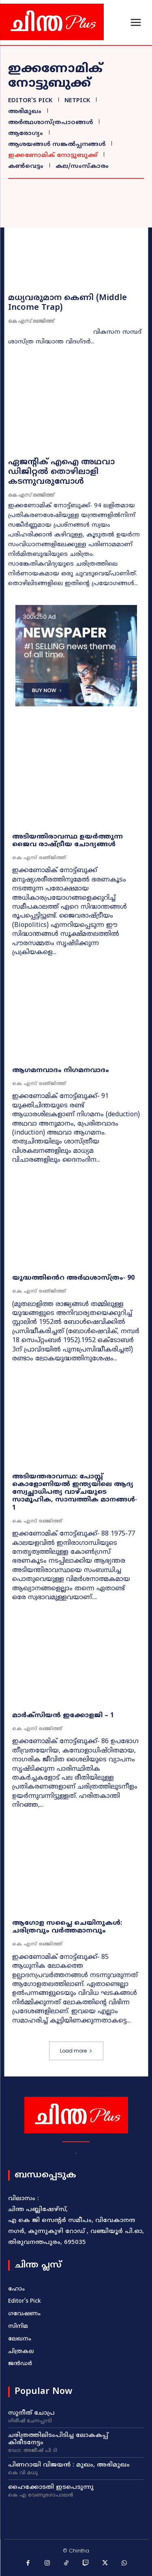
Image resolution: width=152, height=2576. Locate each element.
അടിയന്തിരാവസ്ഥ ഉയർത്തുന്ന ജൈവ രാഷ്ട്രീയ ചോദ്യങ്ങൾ (67, 841)
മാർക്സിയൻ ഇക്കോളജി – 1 (63, 1716)
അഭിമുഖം (23, 111)
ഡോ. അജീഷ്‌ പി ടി (32, 2451)
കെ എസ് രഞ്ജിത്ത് (31, 321)
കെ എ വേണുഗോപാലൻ (40, 2495)
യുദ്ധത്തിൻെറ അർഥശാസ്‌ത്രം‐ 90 (73, 1278)
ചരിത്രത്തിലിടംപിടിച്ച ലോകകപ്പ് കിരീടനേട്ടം (58, 2439)
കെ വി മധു (23, 2473)
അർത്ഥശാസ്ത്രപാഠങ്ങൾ (49, 122)
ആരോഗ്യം (24, 133)
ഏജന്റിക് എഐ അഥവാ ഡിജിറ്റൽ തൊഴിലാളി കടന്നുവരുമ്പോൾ (61, 472)
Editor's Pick (29, 100)
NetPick (76, 100)
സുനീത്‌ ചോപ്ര (31, 2413)
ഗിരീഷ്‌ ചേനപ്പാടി (30, 2421)
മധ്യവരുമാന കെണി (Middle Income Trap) (67, 303)
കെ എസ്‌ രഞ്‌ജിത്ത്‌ (39, 858)
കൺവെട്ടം (24, 166)
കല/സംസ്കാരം (81, 166)
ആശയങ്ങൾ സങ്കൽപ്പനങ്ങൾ (55, 144)
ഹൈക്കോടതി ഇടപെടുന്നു (51, 2487)
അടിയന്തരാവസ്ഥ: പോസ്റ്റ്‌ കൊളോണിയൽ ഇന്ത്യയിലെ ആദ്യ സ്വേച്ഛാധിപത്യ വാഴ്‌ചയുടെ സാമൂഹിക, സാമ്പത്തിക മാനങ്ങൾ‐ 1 (74, 1492)
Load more (76, 2050)
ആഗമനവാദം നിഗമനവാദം (60, 1070)
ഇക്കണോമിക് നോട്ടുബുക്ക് (52, 155)
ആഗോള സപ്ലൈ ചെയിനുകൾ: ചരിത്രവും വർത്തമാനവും (67, 1927)
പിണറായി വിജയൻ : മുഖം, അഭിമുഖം (69, 2465)
